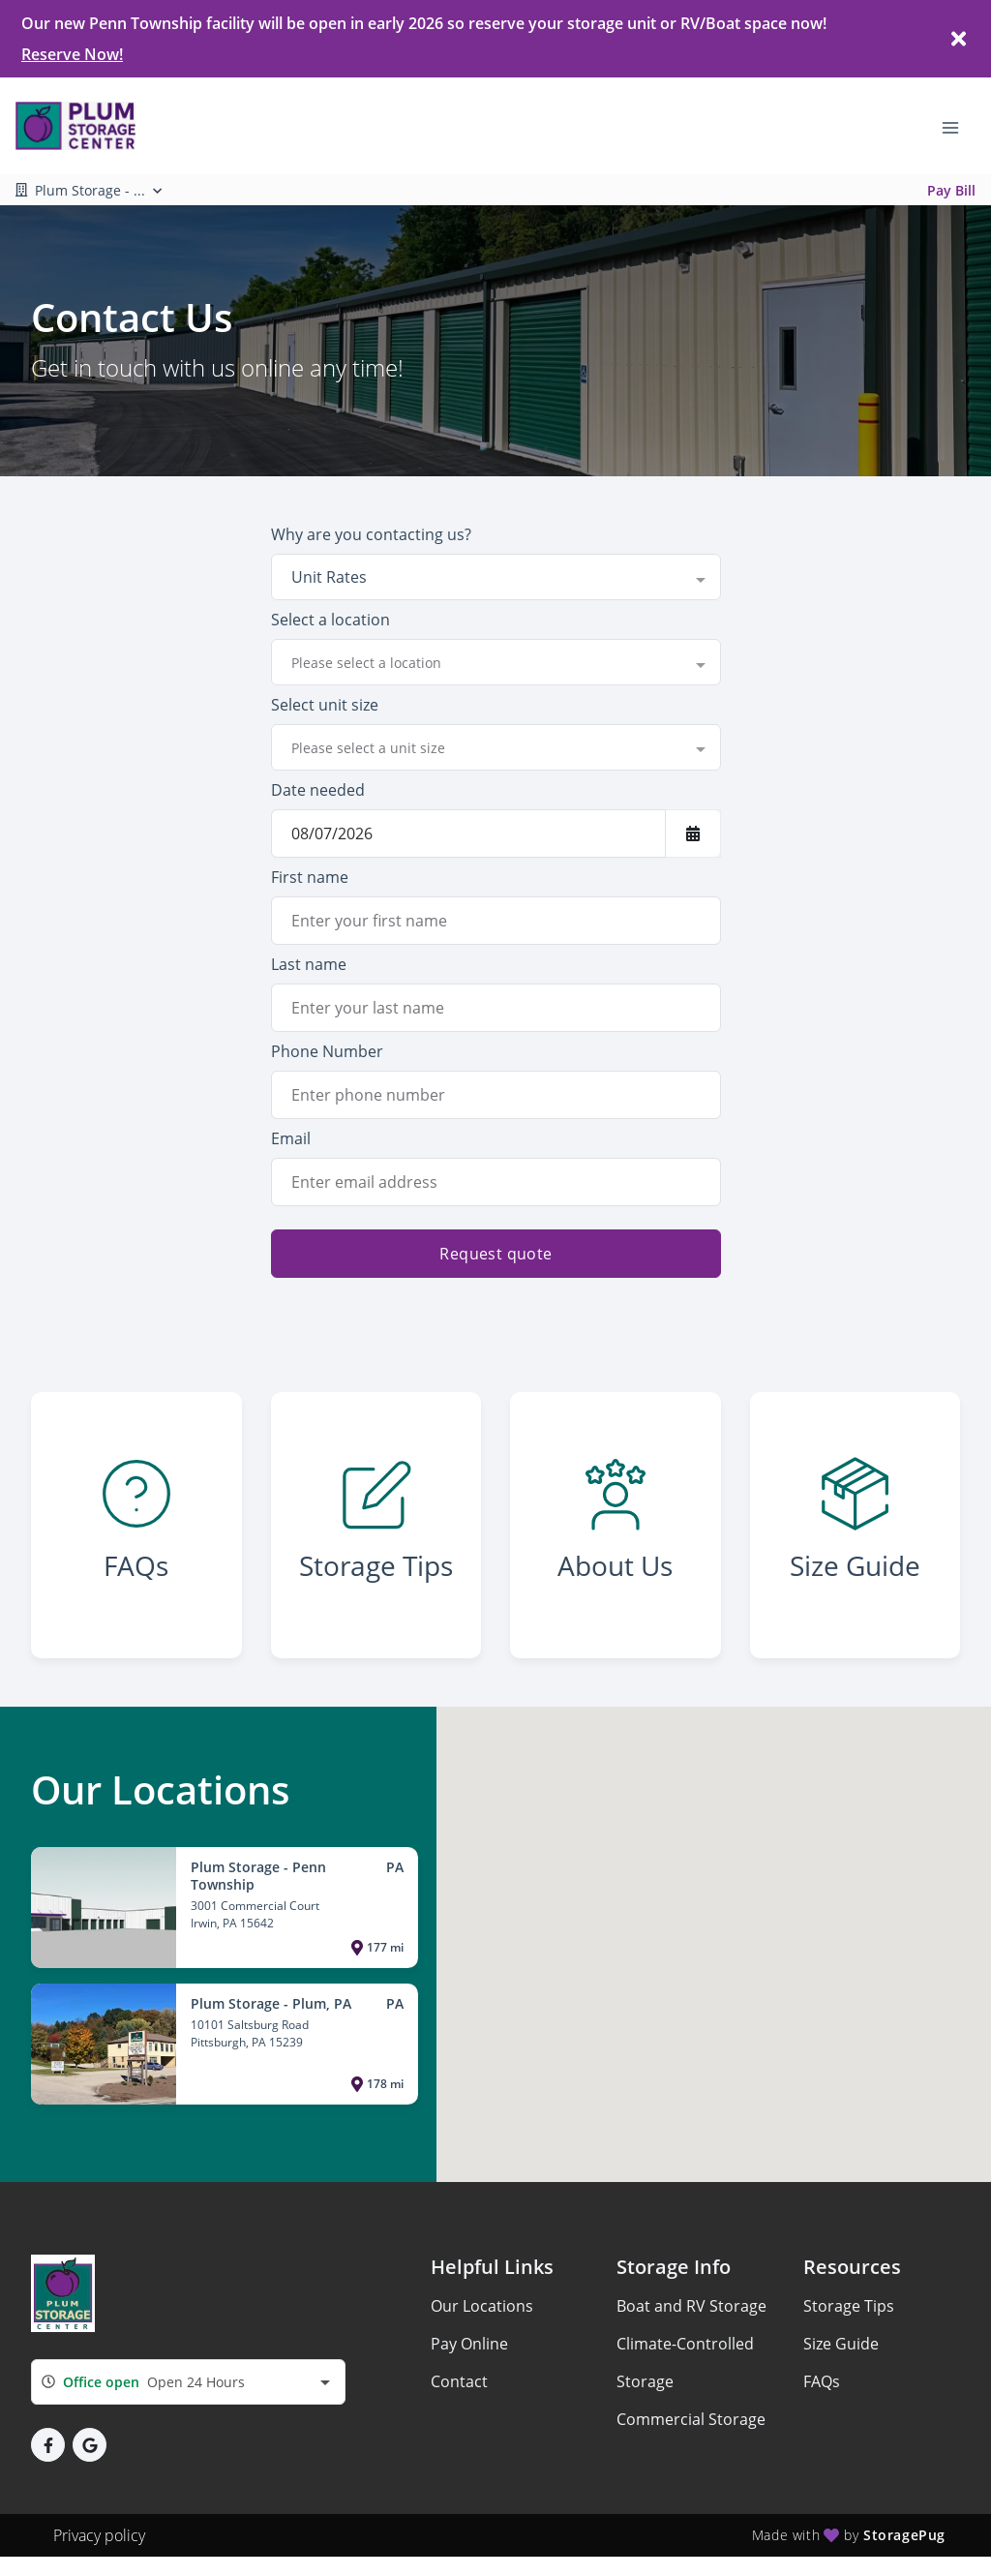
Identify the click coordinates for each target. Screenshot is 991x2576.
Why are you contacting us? (371, 534)
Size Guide (841, 2343)
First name (309, 877)
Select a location (330, 619)
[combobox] (496, 577)
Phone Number (327, 1051)
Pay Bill (951, 190)
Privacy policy (99, 2535)
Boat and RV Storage (691, 2306)
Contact (459, 2381)
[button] (48, 2445)
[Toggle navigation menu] (958, 125)
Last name (308, 964)
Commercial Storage (691, 2419)
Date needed (318, 790)
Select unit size (324, 704)
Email (291, 1138)
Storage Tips (848, 2306)
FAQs (821, 2381)
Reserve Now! (72, 54)
